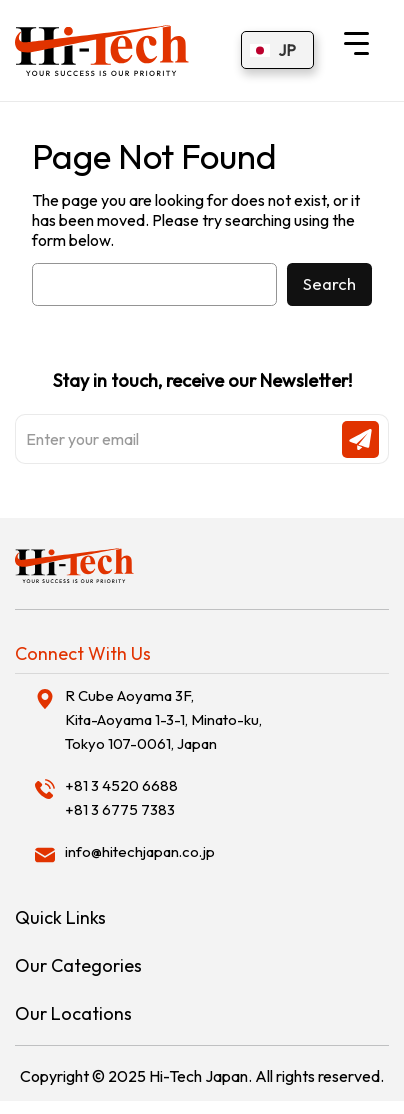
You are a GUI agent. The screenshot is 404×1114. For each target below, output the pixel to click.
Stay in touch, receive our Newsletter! (202, 416)
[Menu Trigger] (356, 42)
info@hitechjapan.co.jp (140, 851)
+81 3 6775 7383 (120, 809)
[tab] (202, 654)
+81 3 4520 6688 (121, 785)
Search (329, 283)
